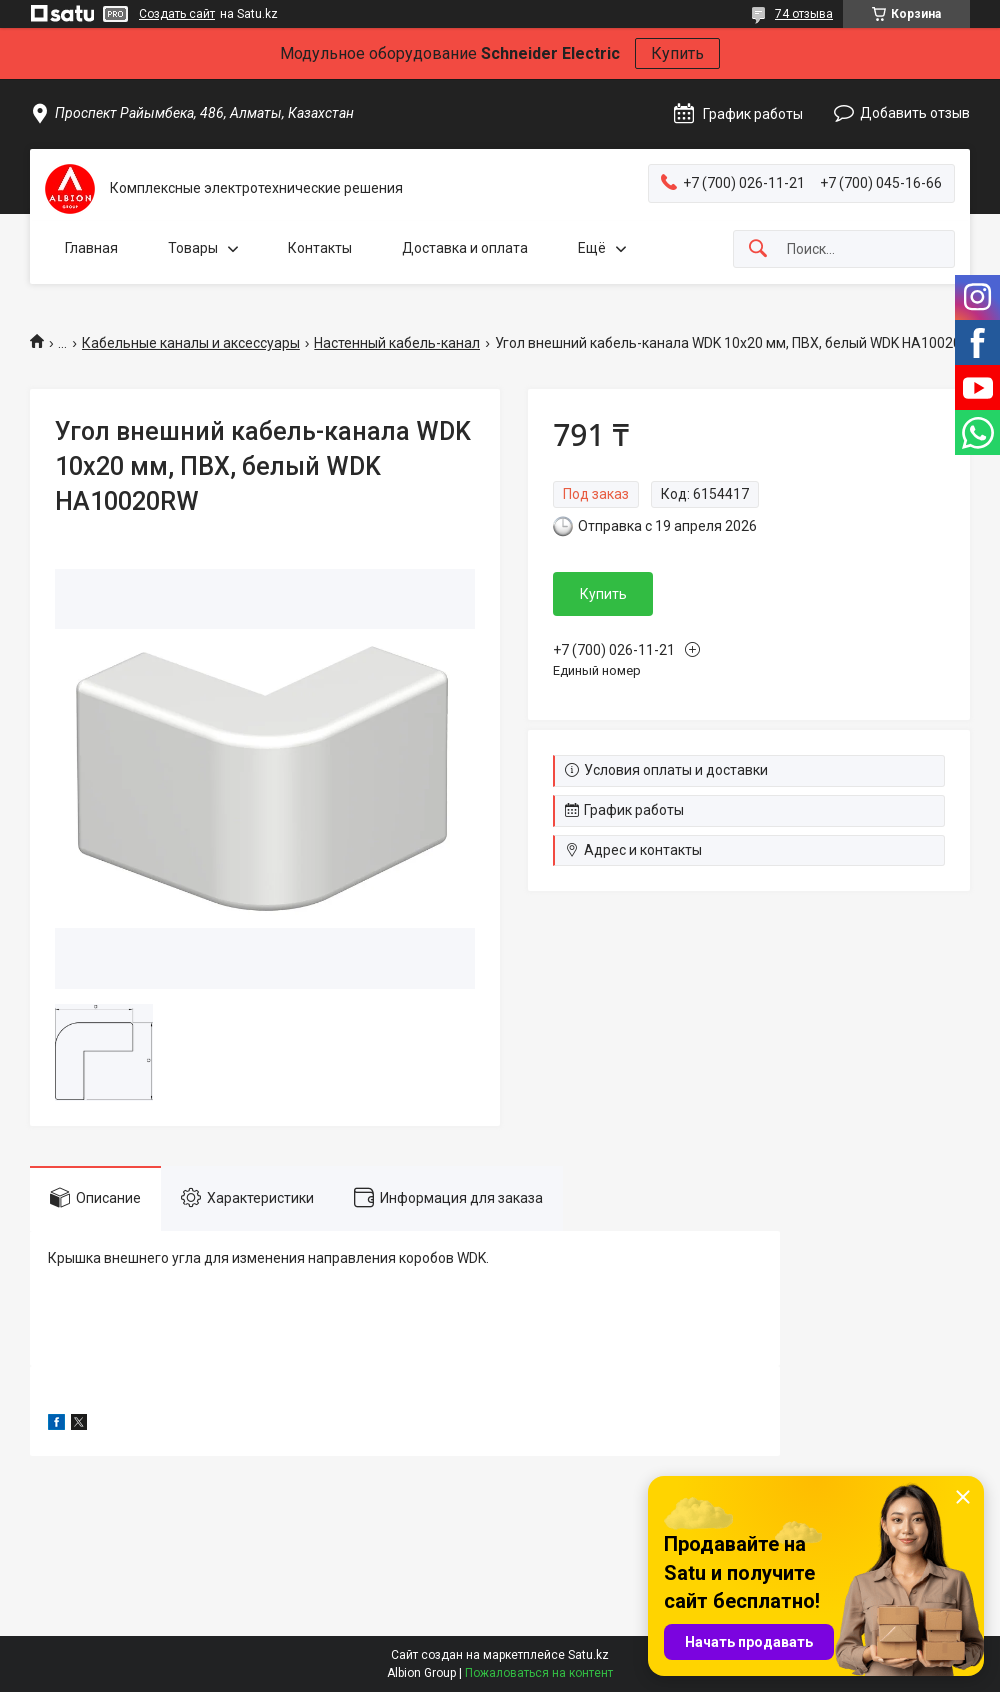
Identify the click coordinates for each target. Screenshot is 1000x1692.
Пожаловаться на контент (539, 1673)
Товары (193, 248)
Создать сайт (177, 14)
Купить (677, 53)
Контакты (320, 248)
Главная (91, 248)
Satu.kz (588, 1655)
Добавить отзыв (915, 113)
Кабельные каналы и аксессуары (191, 343)
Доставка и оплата (465, 248)
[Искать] (758, 249)
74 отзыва (804, 14)
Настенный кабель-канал (397, 343)
